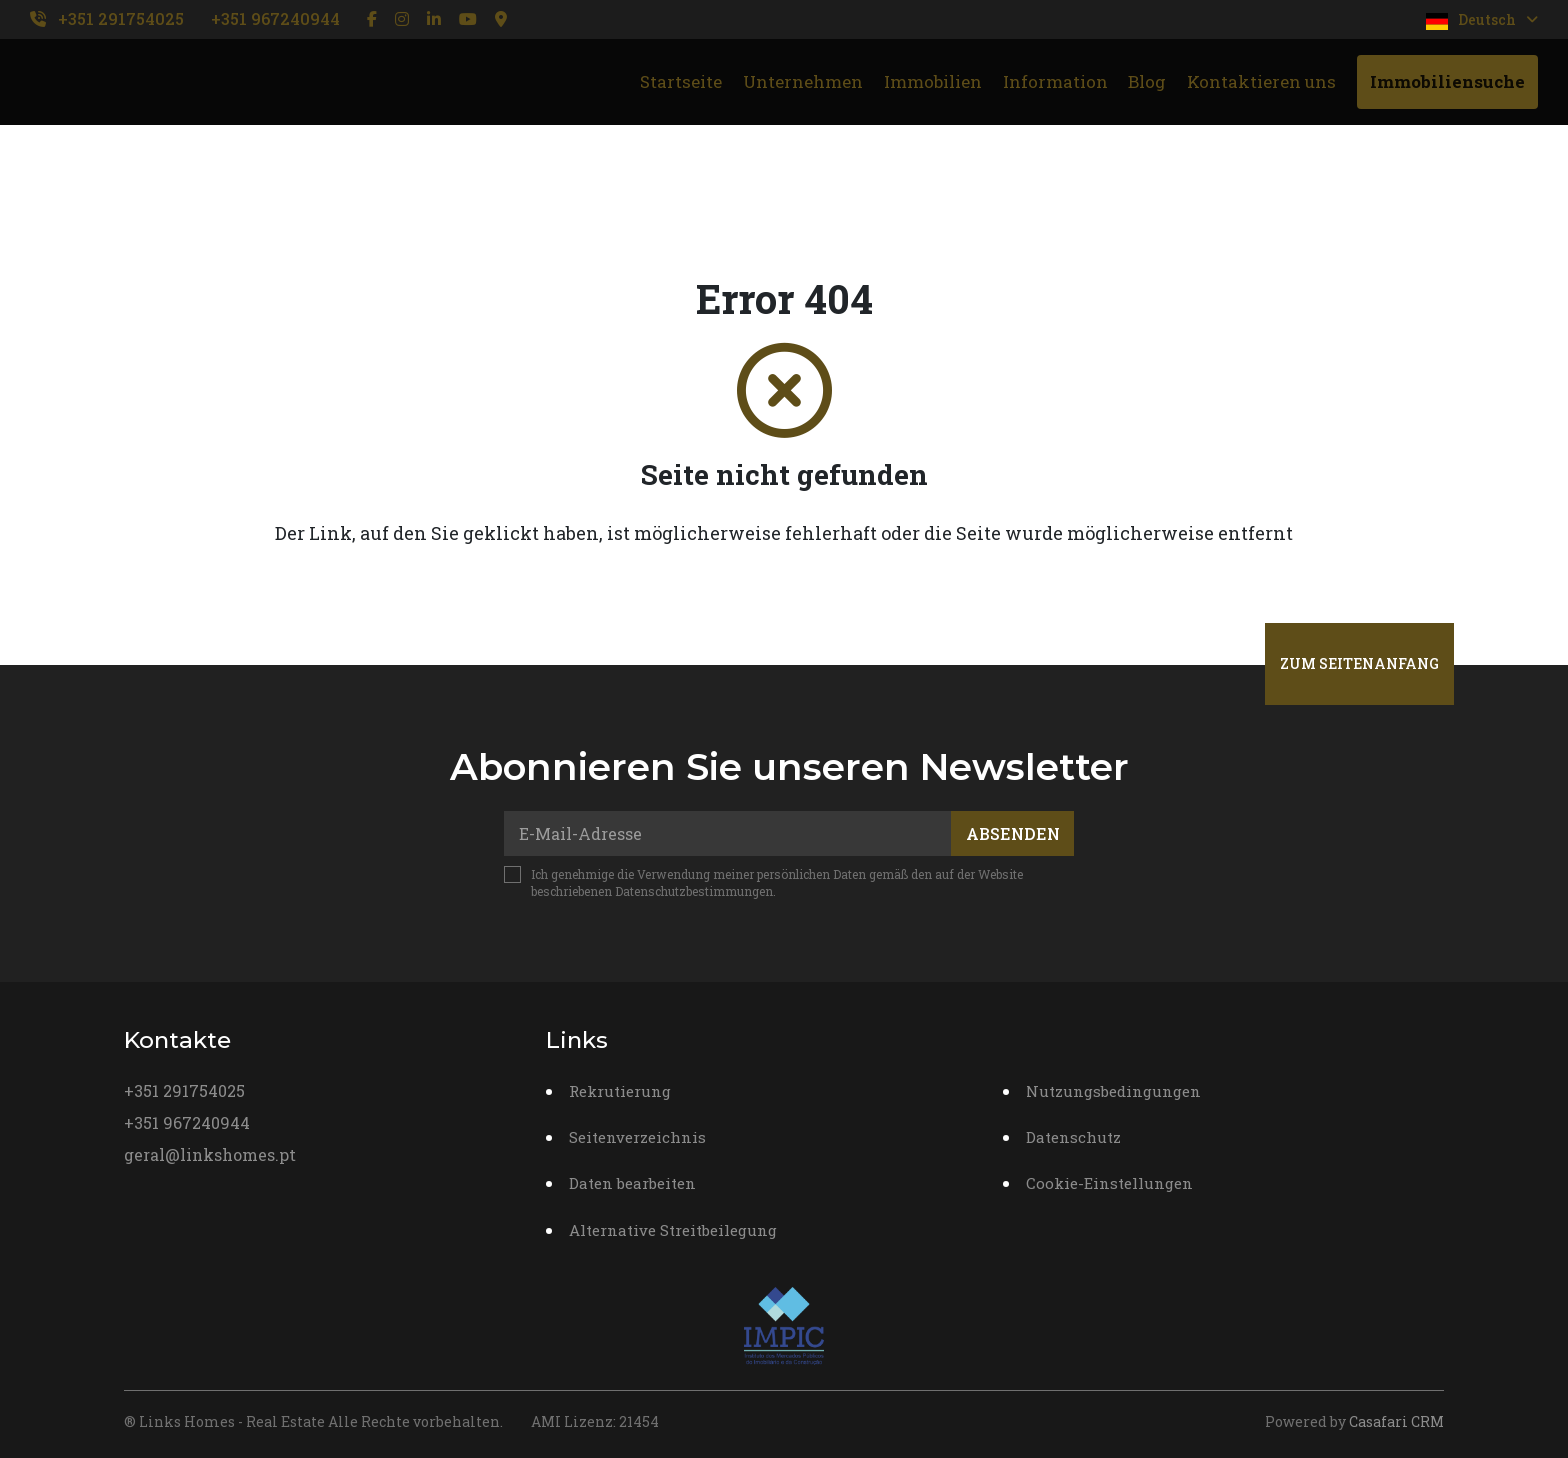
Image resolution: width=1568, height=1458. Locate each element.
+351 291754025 (121, 18)
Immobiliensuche (1447, 81)
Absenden (1013, 833)
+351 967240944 (275, 18)
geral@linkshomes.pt (210, 1154)
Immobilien (933, 81)
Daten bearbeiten (632, 1183)
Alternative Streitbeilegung (673, 1230)
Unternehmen (803, 81)
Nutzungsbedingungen (1113, 1091)
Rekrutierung (620, 1091)
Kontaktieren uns (1261, 81)
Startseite (681, 81)
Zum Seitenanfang (1359, 663)
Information (1055, 81)
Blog (1147, 81)
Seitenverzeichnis (637, 1137)
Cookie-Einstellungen (1109, 1183)
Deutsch (1482, 20)
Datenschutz (1073, 1137)
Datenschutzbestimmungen (694, 891)
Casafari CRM (1396, 1421)
